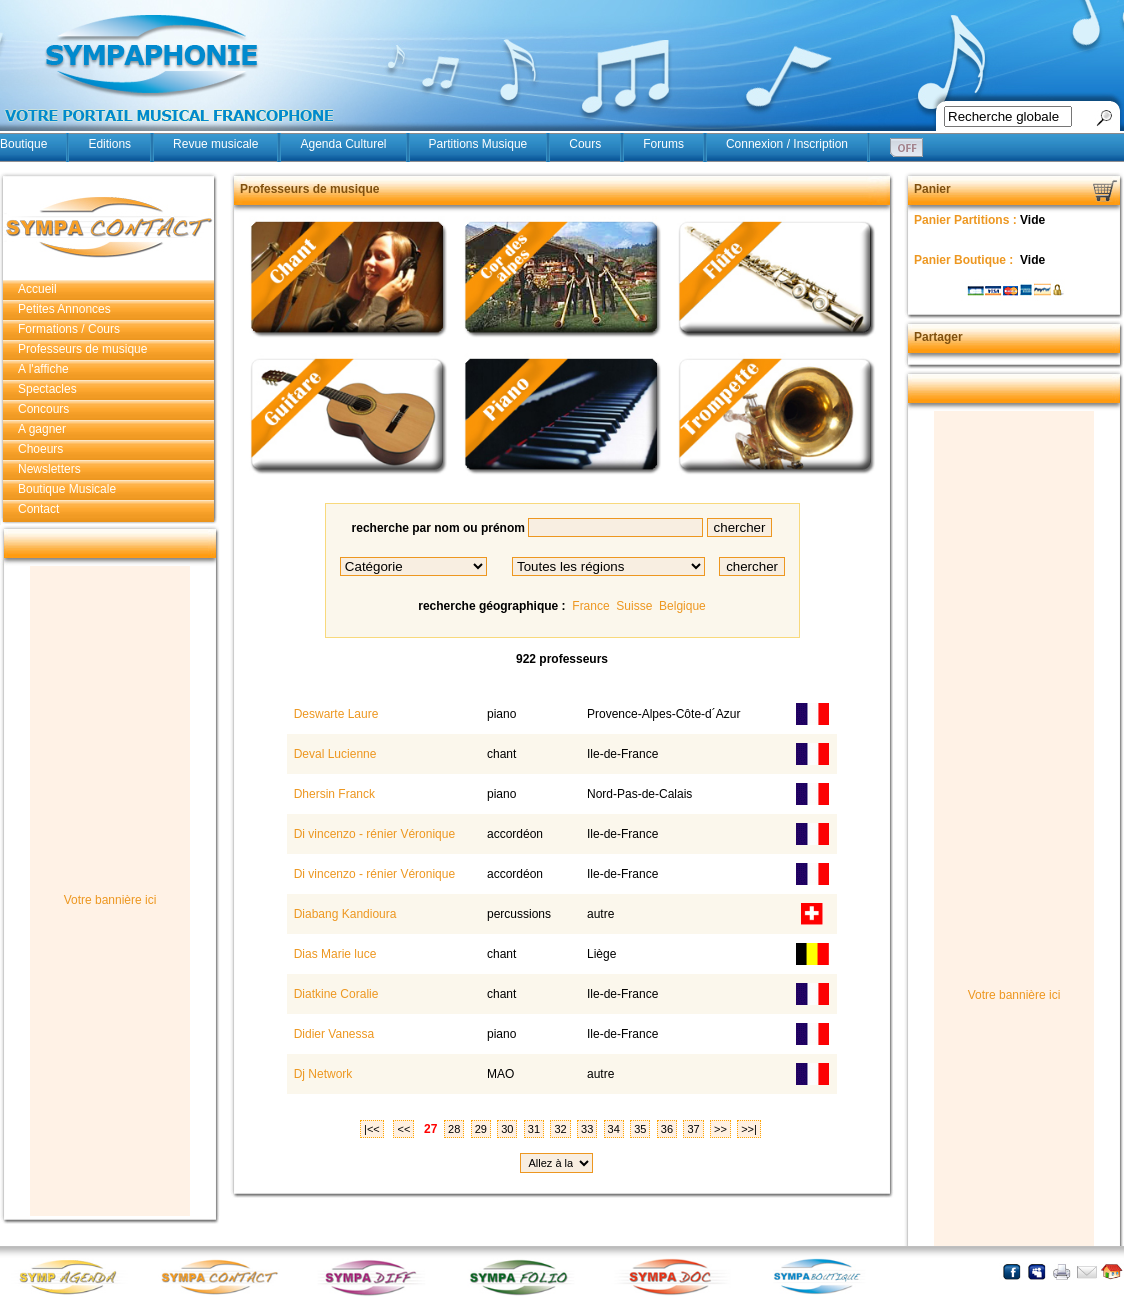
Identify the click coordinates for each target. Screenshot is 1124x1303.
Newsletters (49, 469)
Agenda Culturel (343, 144)
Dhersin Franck (332, 794)
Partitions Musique (478, 144)
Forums (663, 144)
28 (454, 1129)
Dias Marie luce (333, 954)
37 (693, 1129)
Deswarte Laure (334, 714)
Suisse (634, 606)
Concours (43, 409)
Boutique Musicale (67, 489)
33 (587, 1129)
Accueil (37, 289)
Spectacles (47, 389)
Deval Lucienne (333, 754)
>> (720, 1129)
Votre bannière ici (110, 900)
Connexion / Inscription (787, 144)
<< (403, 1129)
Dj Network (321, 1074)
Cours (585, 144)
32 (560, 1129)
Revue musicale (215, 144)
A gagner (42, 429)
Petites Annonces (64, 309)
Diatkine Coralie (334, 994)
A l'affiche (43, 369)
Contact (38, 509)
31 (534, 1129)
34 (614, 1129)
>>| (749, 1129)
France (590, 606)
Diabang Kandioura (343, 914)
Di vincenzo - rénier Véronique (372, 834)
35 (640, 1129)
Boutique (23, 144)
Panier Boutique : (965, 260)
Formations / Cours (69, 329)
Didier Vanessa (332, 1034)
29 (481, 1129)
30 (507, 1129)
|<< (372, 1129)
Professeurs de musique (82, 349)
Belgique (682, 606)
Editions (109, 144)
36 (667, 1129)
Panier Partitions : (967, 220)
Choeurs (40, 449)
